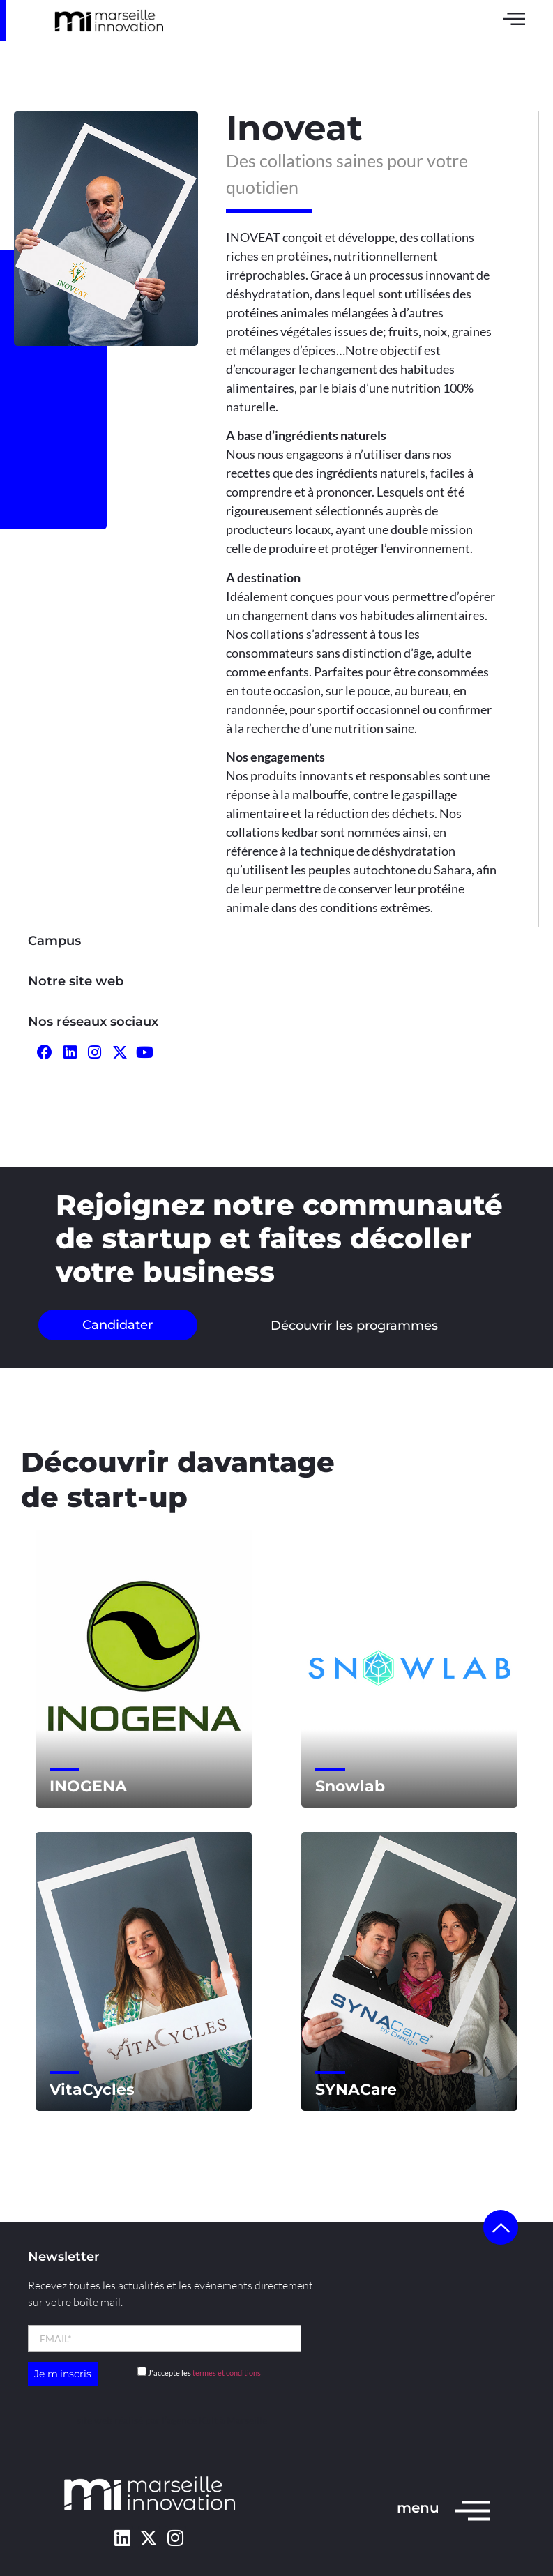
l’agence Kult (190, 2420)
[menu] (472, 2509)
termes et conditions (226, 2372)
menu (418, 2507)
